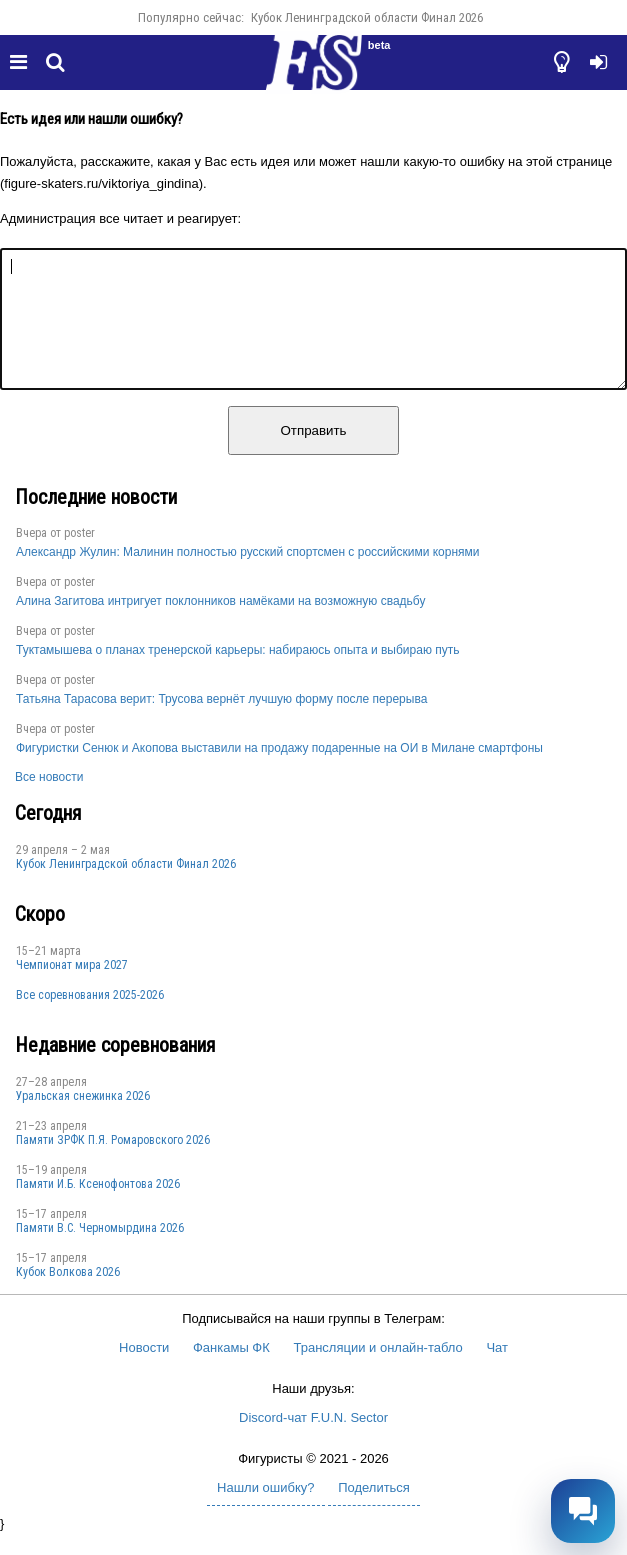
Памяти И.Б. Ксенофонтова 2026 (98, 1208)
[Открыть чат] (583, 1511)
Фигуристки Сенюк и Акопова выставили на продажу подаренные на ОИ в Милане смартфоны (279, 772)
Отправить (313, 454)
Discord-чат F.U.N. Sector (313, 1441)
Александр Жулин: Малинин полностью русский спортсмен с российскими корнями (248, 576)
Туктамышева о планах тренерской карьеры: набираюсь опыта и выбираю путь (238, 674)
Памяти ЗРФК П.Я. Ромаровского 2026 (113, 1164)
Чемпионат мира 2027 (72, 989)
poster (79, 557)
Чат (497, 1371)
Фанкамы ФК (231, 1371)
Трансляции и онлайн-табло (377, 1371)
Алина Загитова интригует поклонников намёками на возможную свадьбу (220, 625)
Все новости (49, 801)
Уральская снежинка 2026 (83, 1120)
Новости (144, 1371)
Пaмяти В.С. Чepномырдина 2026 (100, 1252)
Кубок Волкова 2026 (68, 1296)
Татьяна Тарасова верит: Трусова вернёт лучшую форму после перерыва (221, 723)
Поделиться (374, 1511)
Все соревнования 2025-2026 (90, 1019)
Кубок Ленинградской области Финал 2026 (367, 17)
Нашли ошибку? (265, 1511)
